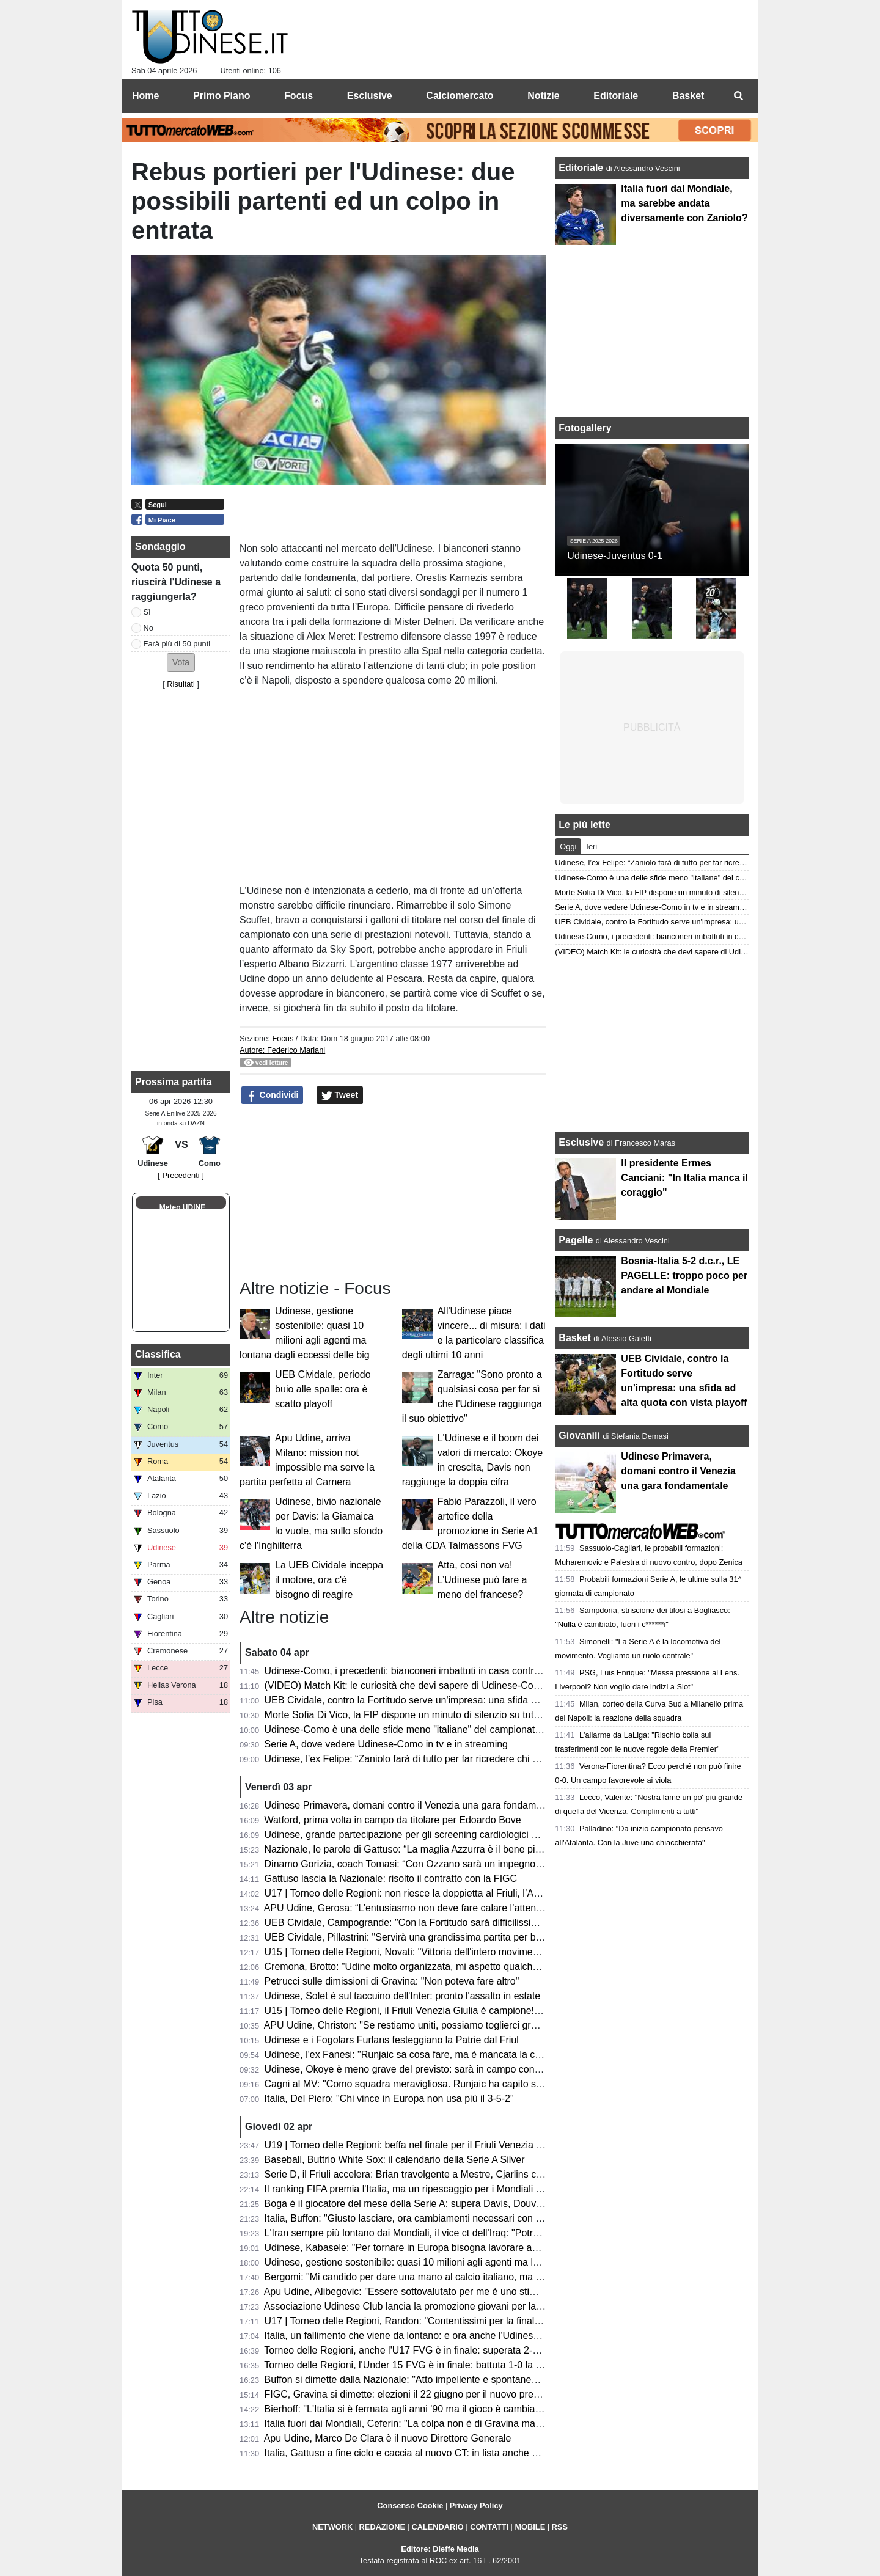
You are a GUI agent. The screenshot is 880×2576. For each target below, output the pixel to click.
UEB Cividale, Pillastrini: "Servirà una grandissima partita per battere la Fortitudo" (440, 1937)
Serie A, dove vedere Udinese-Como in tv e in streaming (386, 1744)
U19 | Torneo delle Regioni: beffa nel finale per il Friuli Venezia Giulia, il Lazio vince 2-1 (452, 2145)
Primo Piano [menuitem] (221, 95)
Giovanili (579, 1435)
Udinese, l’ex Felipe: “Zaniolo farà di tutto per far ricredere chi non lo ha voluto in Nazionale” (463, 1759)
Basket (574, 1338)
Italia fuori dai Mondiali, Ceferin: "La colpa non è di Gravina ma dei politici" (425, 2423)
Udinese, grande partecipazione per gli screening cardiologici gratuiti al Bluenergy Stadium (460, 1834)
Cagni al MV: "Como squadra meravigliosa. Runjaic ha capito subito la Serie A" (435, 2084)
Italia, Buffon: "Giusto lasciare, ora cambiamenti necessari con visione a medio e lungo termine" (471, 2218)
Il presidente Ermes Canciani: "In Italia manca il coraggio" (684, 1178)
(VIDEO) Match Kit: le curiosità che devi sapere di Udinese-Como (406, 1685)
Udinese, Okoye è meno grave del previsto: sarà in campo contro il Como (423, 2069)
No (148, 627)
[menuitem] (738, 96)
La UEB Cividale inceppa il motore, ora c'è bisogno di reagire (329, 1580)
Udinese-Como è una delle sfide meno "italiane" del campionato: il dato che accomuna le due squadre (485, 1729)
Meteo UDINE (182, 1207)
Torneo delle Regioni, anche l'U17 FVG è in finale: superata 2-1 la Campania (429, 2350)
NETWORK (332, 2526)
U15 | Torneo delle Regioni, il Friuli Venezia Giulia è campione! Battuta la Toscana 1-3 (449, 2010)
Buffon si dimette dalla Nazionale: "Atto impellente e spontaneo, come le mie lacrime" (449, 2379)
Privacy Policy (476, 2505)
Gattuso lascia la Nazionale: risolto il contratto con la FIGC (391, 1878)
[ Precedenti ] (181, 1175)
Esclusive (581, 1142)
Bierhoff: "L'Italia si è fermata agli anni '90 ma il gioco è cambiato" (406, 2409)
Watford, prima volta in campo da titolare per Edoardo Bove (393, 1820)
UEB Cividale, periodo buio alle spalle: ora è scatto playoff (323, 1389)
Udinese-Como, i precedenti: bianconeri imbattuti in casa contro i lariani (419, 1671)
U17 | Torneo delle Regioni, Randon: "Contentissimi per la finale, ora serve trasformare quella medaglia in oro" (503, 2321)
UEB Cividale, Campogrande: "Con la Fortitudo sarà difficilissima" (406, 1922)
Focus (282, 1038)
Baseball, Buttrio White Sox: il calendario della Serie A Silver (395, 2159)
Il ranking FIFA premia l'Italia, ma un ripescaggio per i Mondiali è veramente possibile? (451, 2189)
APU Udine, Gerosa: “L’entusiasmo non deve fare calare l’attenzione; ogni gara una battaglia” (466, 1908)
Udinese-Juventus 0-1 (614, 556)
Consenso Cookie (410, 2505)
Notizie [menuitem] (543, 95)
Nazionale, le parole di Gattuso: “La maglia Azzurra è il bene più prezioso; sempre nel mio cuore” (474, 1849)
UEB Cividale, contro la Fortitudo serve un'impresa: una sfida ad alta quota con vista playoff (463, 1700)
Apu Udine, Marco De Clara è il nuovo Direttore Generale (388, 2438)
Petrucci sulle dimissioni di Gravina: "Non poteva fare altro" (392, 1981)
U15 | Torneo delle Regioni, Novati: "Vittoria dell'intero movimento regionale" (429, 1952)
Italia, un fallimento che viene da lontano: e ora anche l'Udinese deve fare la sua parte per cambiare (480, 2335)
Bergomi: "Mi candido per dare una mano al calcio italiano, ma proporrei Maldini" (438, 2277)
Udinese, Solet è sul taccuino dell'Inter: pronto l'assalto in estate (403, 1996)
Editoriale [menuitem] (615, 95)
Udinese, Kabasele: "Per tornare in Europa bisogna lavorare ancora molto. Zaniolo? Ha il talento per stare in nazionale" (522, 2247)
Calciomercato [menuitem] (459, 95)
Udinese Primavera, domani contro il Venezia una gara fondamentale (414, 1805)
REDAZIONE (382, 2526)
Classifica (158, 1354)
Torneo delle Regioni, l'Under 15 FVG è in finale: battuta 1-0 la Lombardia (423, 2365)
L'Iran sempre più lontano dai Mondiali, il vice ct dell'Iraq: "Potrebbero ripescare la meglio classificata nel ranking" (509, 2233)
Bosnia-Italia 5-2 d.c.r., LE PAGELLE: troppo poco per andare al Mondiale (684, 1275)
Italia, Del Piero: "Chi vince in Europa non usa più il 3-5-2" (389, 2098)
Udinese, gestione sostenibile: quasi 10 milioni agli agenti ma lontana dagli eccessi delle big (463, 2262)
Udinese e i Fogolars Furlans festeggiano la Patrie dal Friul (392, 2040)
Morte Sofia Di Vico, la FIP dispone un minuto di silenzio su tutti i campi (419, 1715)
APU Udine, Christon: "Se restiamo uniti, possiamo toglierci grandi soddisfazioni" (438, 2025)
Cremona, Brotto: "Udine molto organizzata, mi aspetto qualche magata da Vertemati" (449, 1966)
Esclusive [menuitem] (369, 95)
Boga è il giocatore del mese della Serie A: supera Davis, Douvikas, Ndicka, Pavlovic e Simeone (472, 2203)
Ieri (591, 846)
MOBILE (530, 2526)
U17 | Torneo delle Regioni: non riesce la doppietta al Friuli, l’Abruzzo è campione (441, 1893)
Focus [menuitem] (298, 95)
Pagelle (576, 1240)
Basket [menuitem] (688, 95)
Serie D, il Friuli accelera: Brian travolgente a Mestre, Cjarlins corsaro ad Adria (434, 2174)
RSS (560, 2526)
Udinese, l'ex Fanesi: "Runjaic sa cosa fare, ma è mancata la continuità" (420, 2054)
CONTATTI (489, 2526)
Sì (147, 612)
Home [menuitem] (145, 95)
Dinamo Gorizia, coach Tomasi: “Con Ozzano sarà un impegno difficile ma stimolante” (450, 1864)
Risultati (181, 684)
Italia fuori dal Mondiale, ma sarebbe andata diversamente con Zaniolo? (684, 203)
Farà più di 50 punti (177, 643)
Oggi (568, 846)
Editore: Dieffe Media (440, 2548)
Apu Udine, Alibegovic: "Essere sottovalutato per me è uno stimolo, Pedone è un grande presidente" (480, 2291)
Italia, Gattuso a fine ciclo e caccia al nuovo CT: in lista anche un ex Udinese (430, 2453)
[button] (181, 662)
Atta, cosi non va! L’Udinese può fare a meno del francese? (482, 1580)
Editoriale (582, 168)
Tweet (340, 1095)
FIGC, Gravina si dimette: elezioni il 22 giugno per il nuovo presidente (415, 2394)
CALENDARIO (437, 2526)
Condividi (272, 1095)
